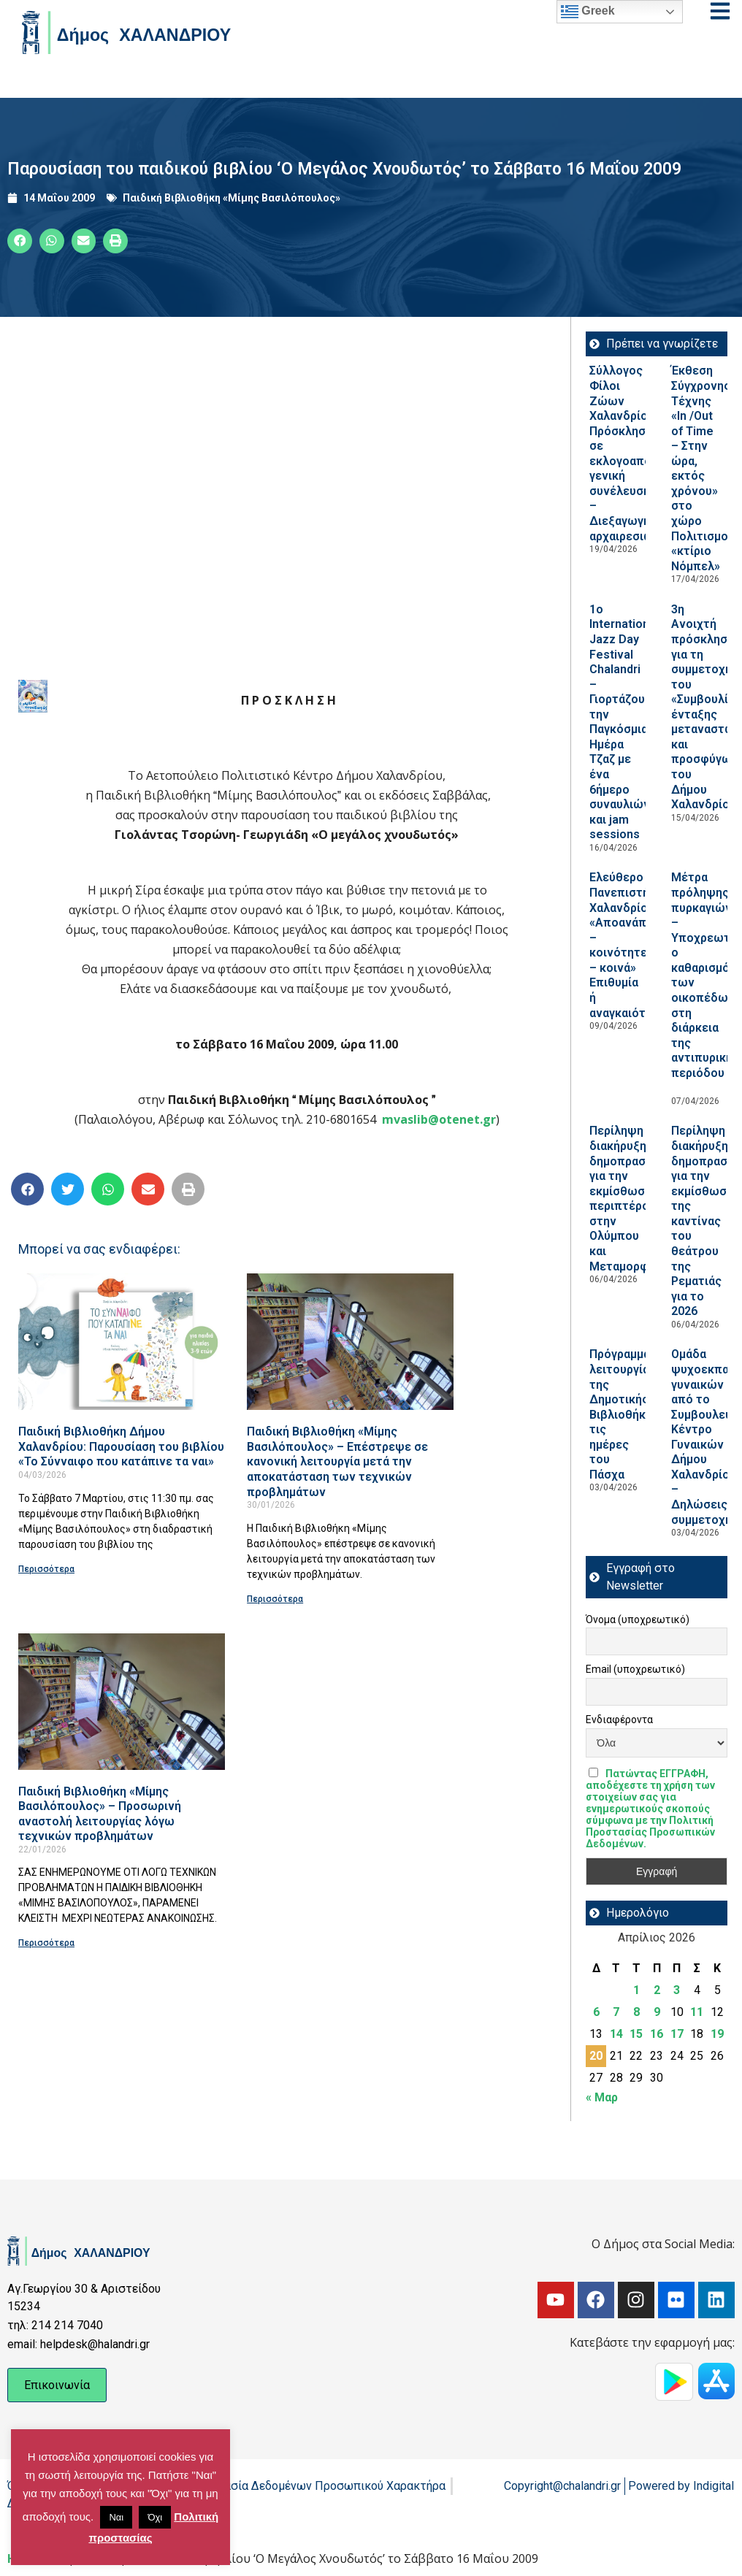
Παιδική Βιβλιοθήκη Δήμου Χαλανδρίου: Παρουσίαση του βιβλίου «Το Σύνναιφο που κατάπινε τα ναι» (121, 1446)
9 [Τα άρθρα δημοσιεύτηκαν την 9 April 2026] (657, 2012)
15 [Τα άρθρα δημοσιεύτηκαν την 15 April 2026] (636, 2034)
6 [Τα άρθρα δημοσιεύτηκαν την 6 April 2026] (596, 2012)
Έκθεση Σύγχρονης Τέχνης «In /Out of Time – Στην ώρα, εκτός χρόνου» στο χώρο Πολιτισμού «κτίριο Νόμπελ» (703, 468)
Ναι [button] (116, 2517)
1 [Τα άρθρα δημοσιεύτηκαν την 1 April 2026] (636, 1990)
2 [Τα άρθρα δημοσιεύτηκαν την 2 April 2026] (657, 1990)
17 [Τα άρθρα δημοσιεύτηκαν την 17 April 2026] (677, 2034)
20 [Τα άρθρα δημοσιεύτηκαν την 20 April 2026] (596, 2056)
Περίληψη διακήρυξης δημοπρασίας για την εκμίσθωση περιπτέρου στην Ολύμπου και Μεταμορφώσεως (639, 1198)
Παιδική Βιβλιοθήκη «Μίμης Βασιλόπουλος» (231, 198)
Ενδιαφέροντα (619, 1719)
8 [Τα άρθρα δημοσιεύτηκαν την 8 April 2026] (636, 2012)
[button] (19, 241)
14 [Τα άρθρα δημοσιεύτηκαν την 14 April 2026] (616, 2034)
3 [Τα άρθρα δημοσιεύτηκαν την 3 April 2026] (676, 1990)
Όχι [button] (155, 2517)
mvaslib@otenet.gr (439, 1119)
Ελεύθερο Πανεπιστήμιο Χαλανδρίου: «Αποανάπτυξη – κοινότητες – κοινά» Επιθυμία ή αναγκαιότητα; (631, 944)
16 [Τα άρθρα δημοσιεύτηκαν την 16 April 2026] (656, 2034)
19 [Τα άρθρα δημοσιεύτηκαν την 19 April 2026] (717, 2034)
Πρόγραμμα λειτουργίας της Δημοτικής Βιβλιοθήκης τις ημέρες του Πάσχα (624, 1414)
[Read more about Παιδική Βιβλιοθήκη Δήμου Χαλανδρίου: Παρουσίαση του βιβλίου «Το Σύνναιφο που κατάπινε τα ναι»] (121, 1341)
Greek (588, 11)
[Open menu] (720, 11)
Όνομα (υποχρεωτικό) (637, 1619)
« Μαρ (602, 2097)
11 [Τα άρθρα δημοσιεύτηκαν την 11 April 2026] (696, 2012)
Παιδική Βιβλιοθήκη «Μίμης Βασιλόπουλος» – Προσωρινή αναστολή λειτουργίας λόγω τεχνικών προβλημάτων (99, 1814)
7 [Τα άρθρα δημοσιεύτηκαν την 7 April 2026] (616, 2012)
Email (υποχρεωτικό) (635, 1669)
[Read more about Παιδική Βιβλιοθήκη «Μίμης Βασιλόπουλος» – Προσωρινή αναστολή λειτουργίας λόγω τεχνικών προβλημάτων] (121, 1701)
